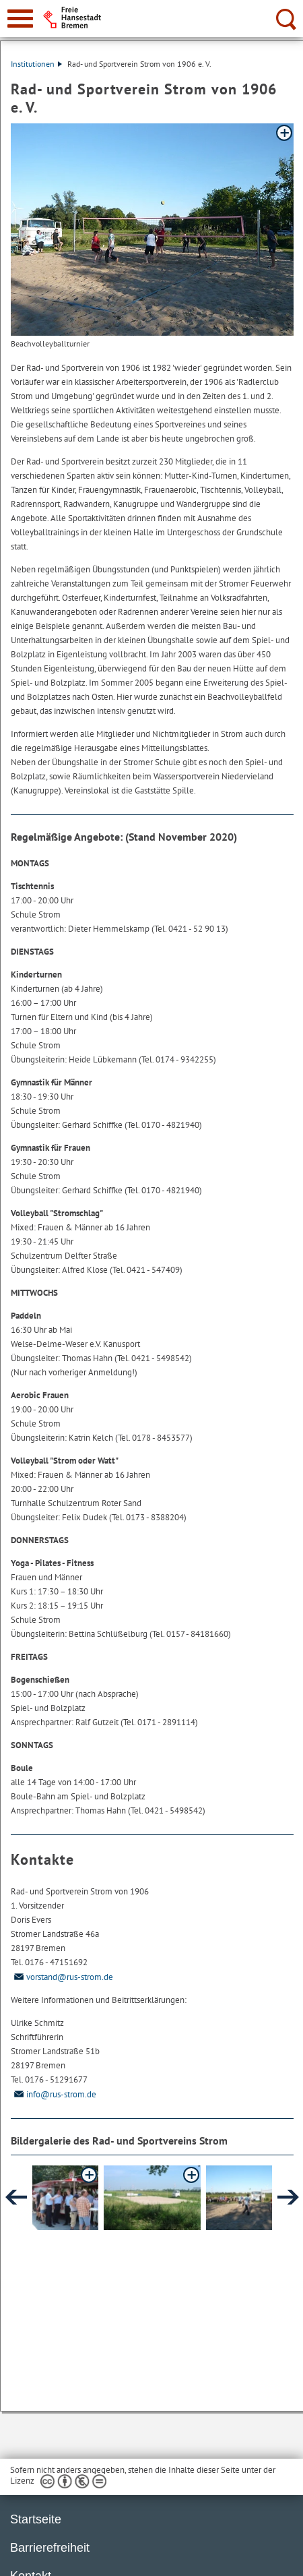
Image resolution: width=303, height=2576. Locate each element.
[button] (49, 2197)
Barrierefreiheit (50, 2547)
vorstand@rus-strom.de (62, 1977)
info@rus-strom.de (53, 2094)
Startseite (35, 2519)
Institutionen (36, 64)
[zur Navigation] (20, 18)
